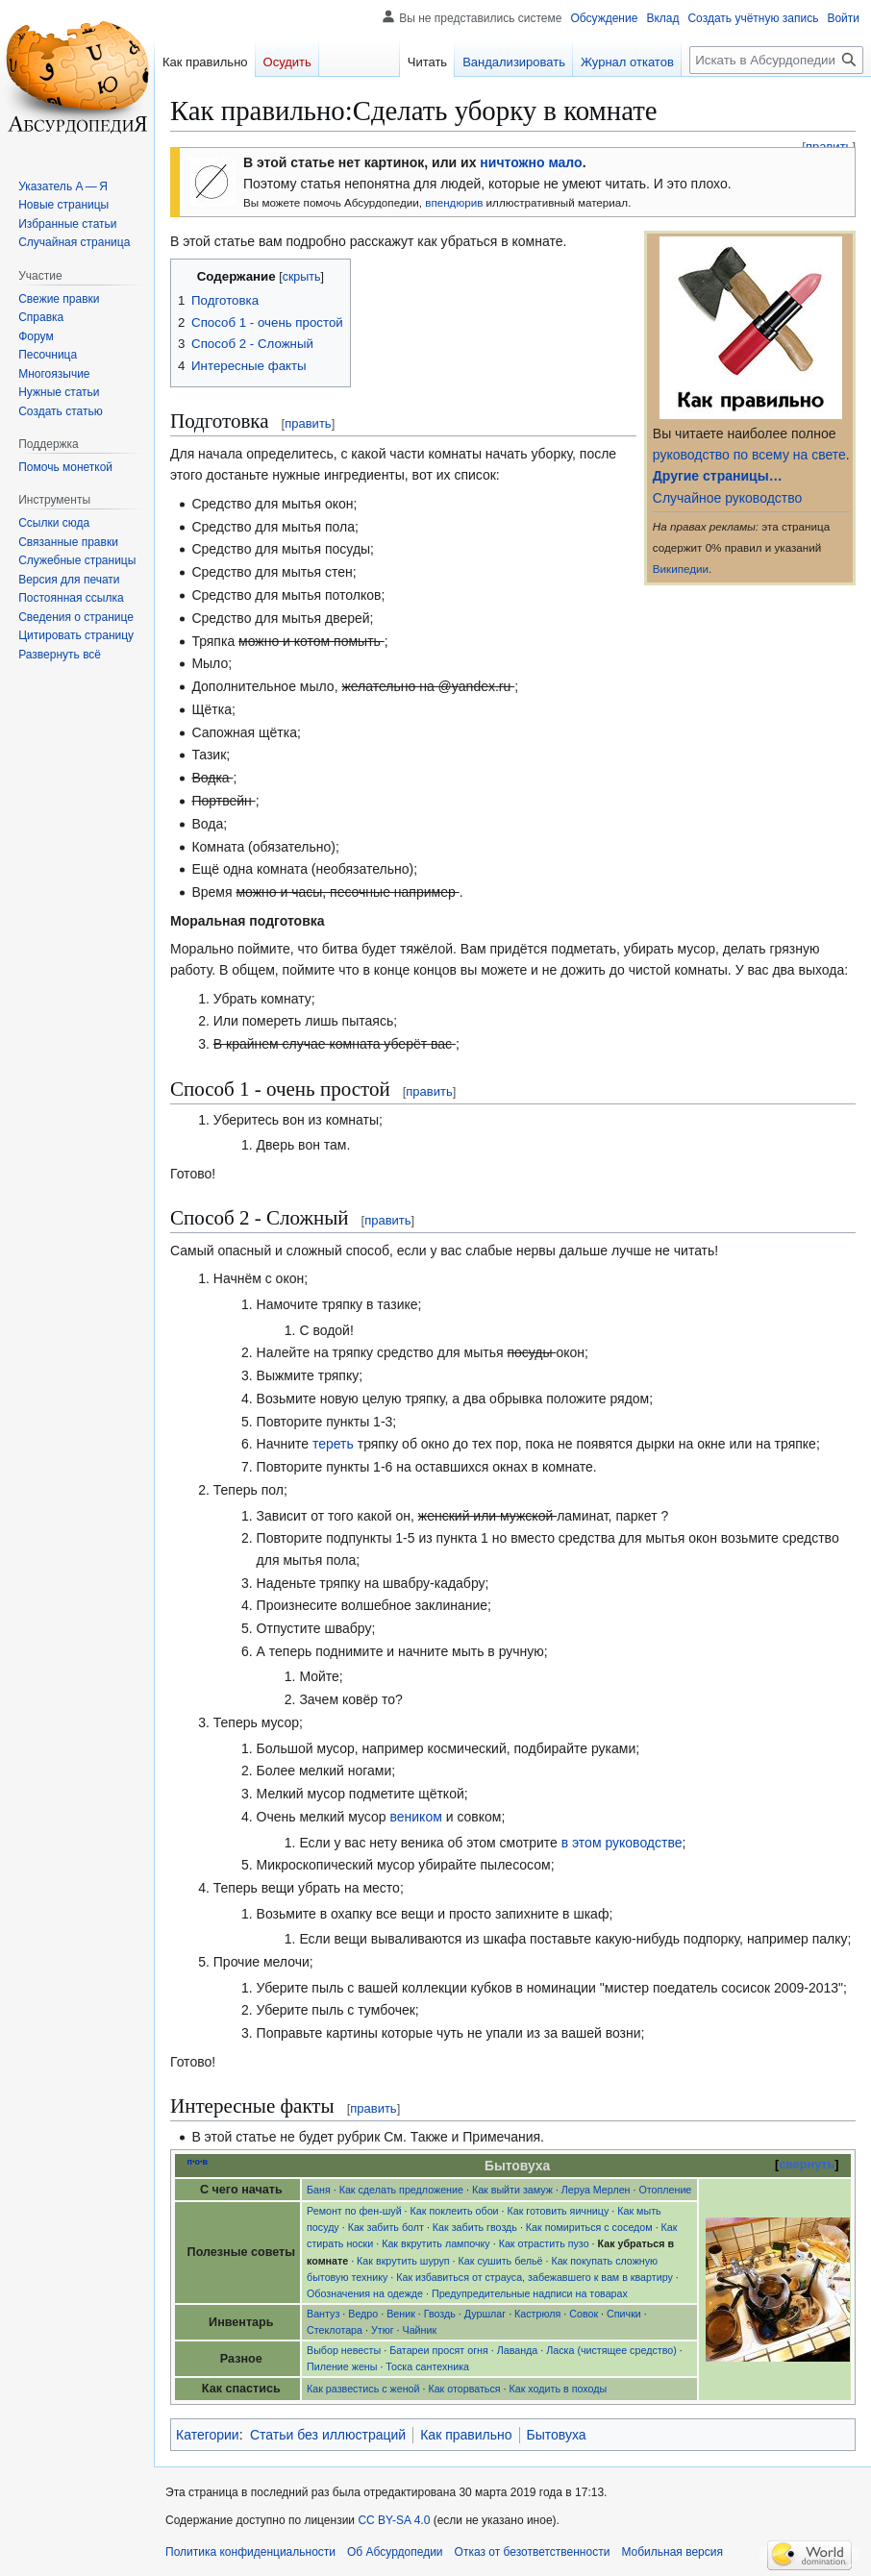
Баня (319, 2189)
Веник (400, 2313)
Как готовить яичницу (559, 2211)
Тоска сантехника (427, 2366)
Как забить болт (386, 2227)
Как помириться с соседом (589, 2227)
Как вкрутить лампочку (436, 2243)
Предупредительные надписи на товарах (530, 2293)
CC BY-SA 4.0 (394, 2520)
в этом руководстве (622, 1842)
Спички (624, 2313)
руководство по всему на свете (749, 454)
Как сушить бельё (501, 2260)
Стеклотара (334, 2330)
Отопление (664, 2189)
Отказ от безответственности (532, 2552)
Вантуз (323, 2313)
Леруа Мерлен (596, 2189)
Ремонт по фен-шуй (354, 2211)
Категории (207, 2434)
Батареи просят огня (438, 2350)
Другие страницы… (718, 475)
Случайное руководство (727, 498)
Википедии (681, 568)
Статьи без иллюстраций (328, 2434)
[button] (59, 654)
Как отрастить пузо (544, 2243)
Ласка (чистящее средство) (611, 2350)
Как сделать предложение (401, 2189)
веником (416, 1816)
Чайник (420, 2330)
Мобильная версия (672, 2552)
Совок (583, 2313)
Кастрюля (537, 2313)
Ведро (363, 2313)
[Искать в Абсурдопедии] (776, 60)
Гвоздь (440, 2313)
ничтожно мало (531, 162)
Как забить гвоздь (475, 2227)
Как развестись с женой (363, 2388)
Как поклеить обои (455, 2211)
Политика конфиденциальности (250, 2552)
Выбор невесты (344, 2350)
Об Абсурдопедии (395, 2552)
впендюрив (454, 202)
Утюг (382, 2330)
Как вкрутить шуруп (403, 2260)
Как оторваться (464, 2388)
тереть (333, 1443)
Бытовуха (556, 2434)
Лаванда (517, 2350)
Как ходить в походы (559, 2388)
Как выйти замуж (512, 2189)
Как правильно (465, 2434)
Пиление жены (342, 2366)
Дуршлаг (485, 2313)
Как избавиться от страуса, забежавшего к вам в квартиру (534, 2277)
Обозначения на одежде (365, 2293)
